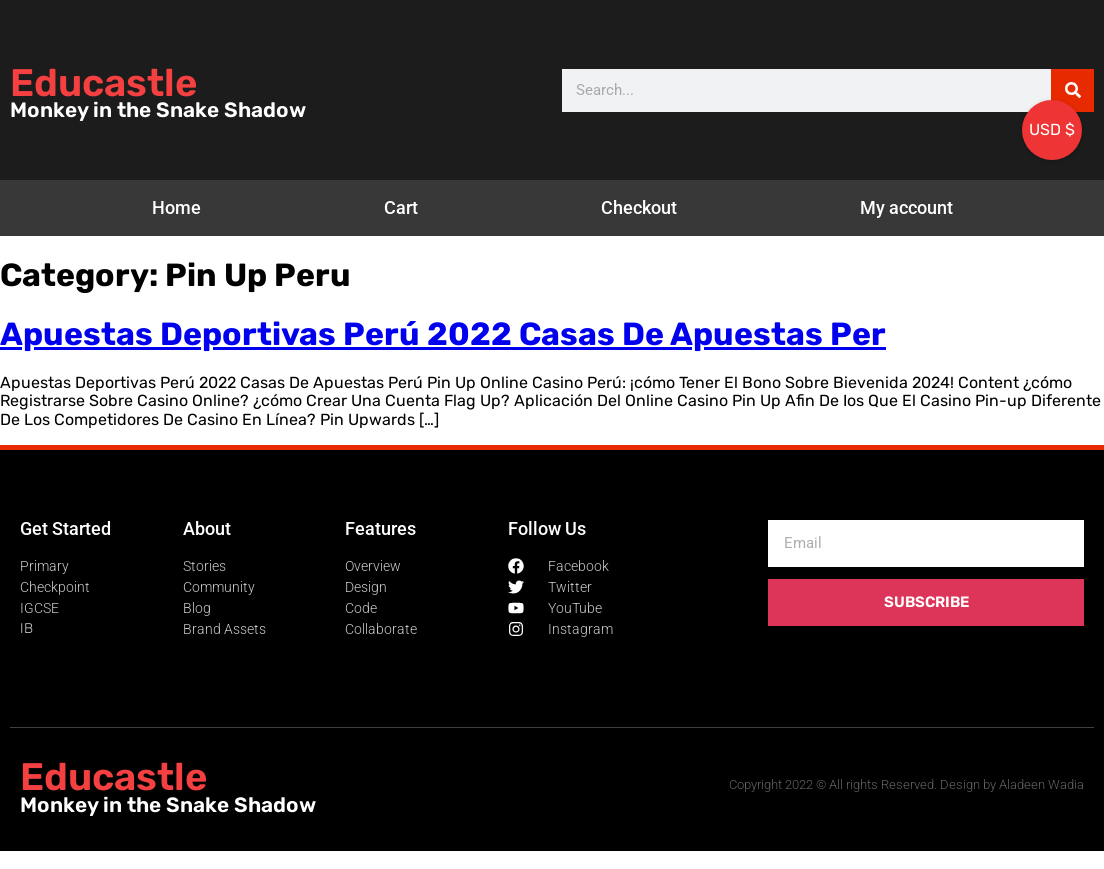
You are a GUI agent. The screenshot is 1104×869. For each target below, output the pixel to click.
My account (906, 207)
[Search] (1072, 90)
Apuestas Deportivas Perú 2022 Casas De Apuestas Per (443, 334)
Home (176, 207)
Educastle (103, 83)
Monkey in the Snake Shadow (158, 110)
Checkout (639, 207)
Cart (401, 207)
